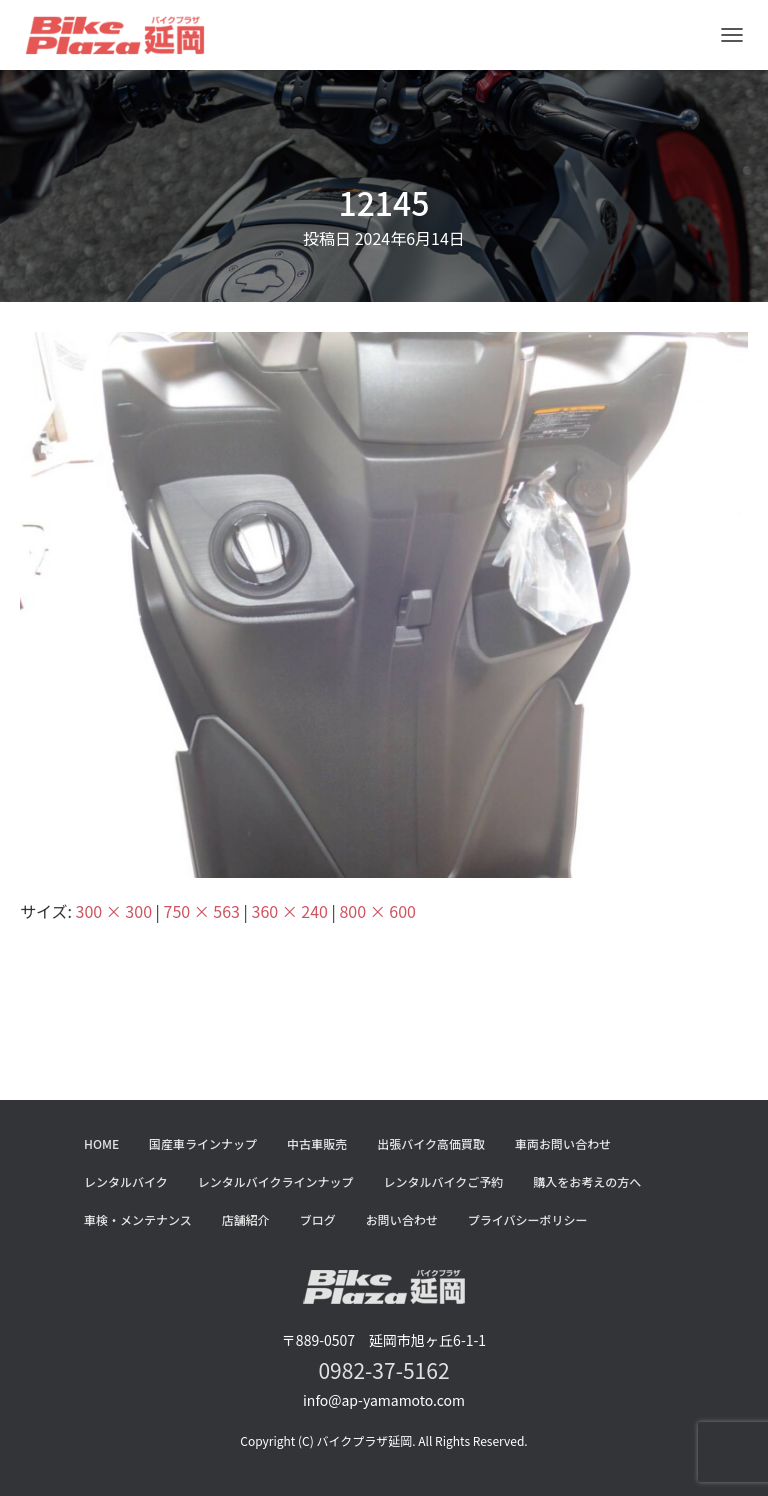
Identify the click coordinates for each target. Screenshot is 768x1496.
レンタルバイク (126, 1181)
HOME (101, 1143)
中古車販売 (317, 1143)
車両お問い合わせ (563, 1143)
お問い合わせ (402, 1219)
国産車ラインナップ (203, 1143)
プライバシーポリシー (528, 1219)
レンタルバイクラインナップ (276, 1181)
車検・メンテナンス (138, 1219)
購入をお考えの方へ (587, 1181)
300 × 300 (114, 911)
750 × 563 (202, 911)
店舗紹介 (246, 1219)
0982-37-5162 (383, 1370)
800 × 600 (377, 911)
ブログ (318, 1219)
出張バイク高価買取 (431, 1143)
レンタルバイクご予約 (444, 1181)
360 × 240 (290, 911)
